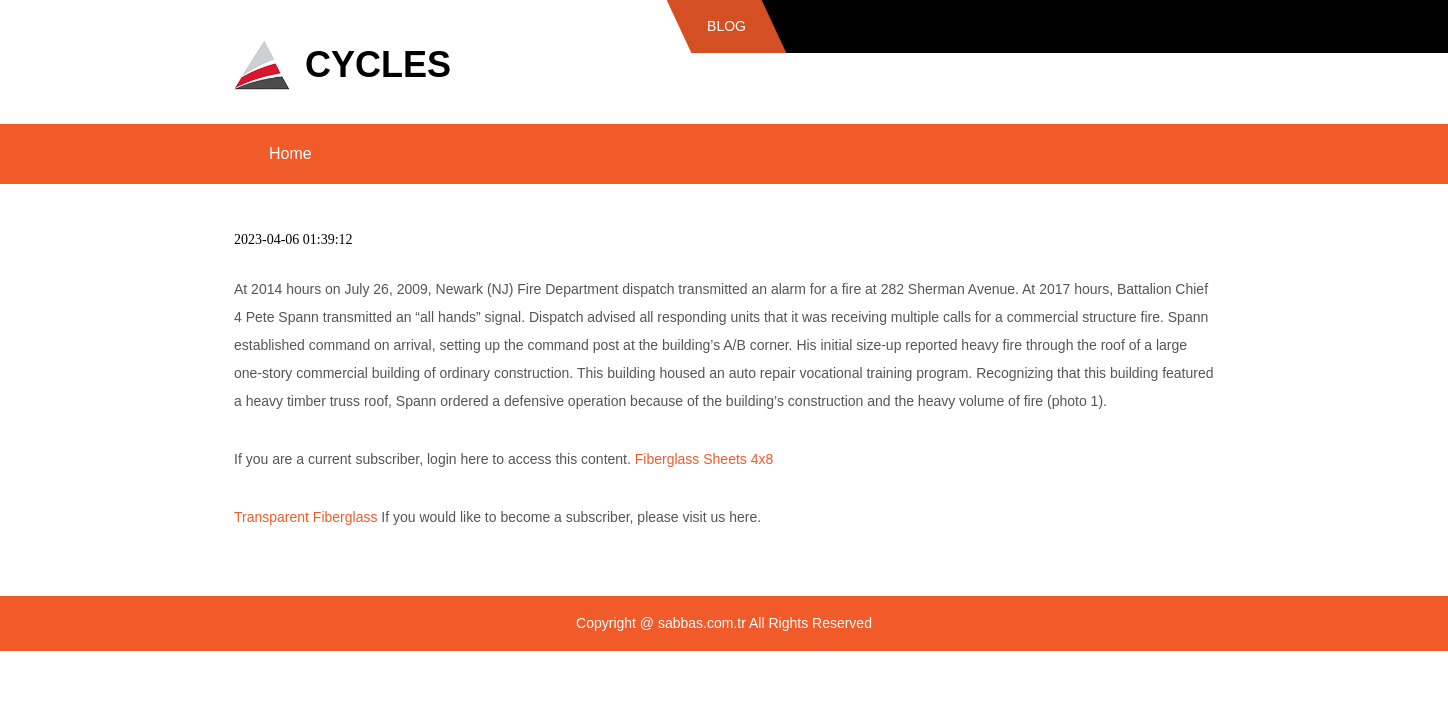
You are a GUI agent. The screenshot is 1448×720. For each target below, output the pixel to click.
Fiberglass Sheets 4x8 (704, 459)
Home (290, 153)
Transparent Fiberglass (305, 517)
